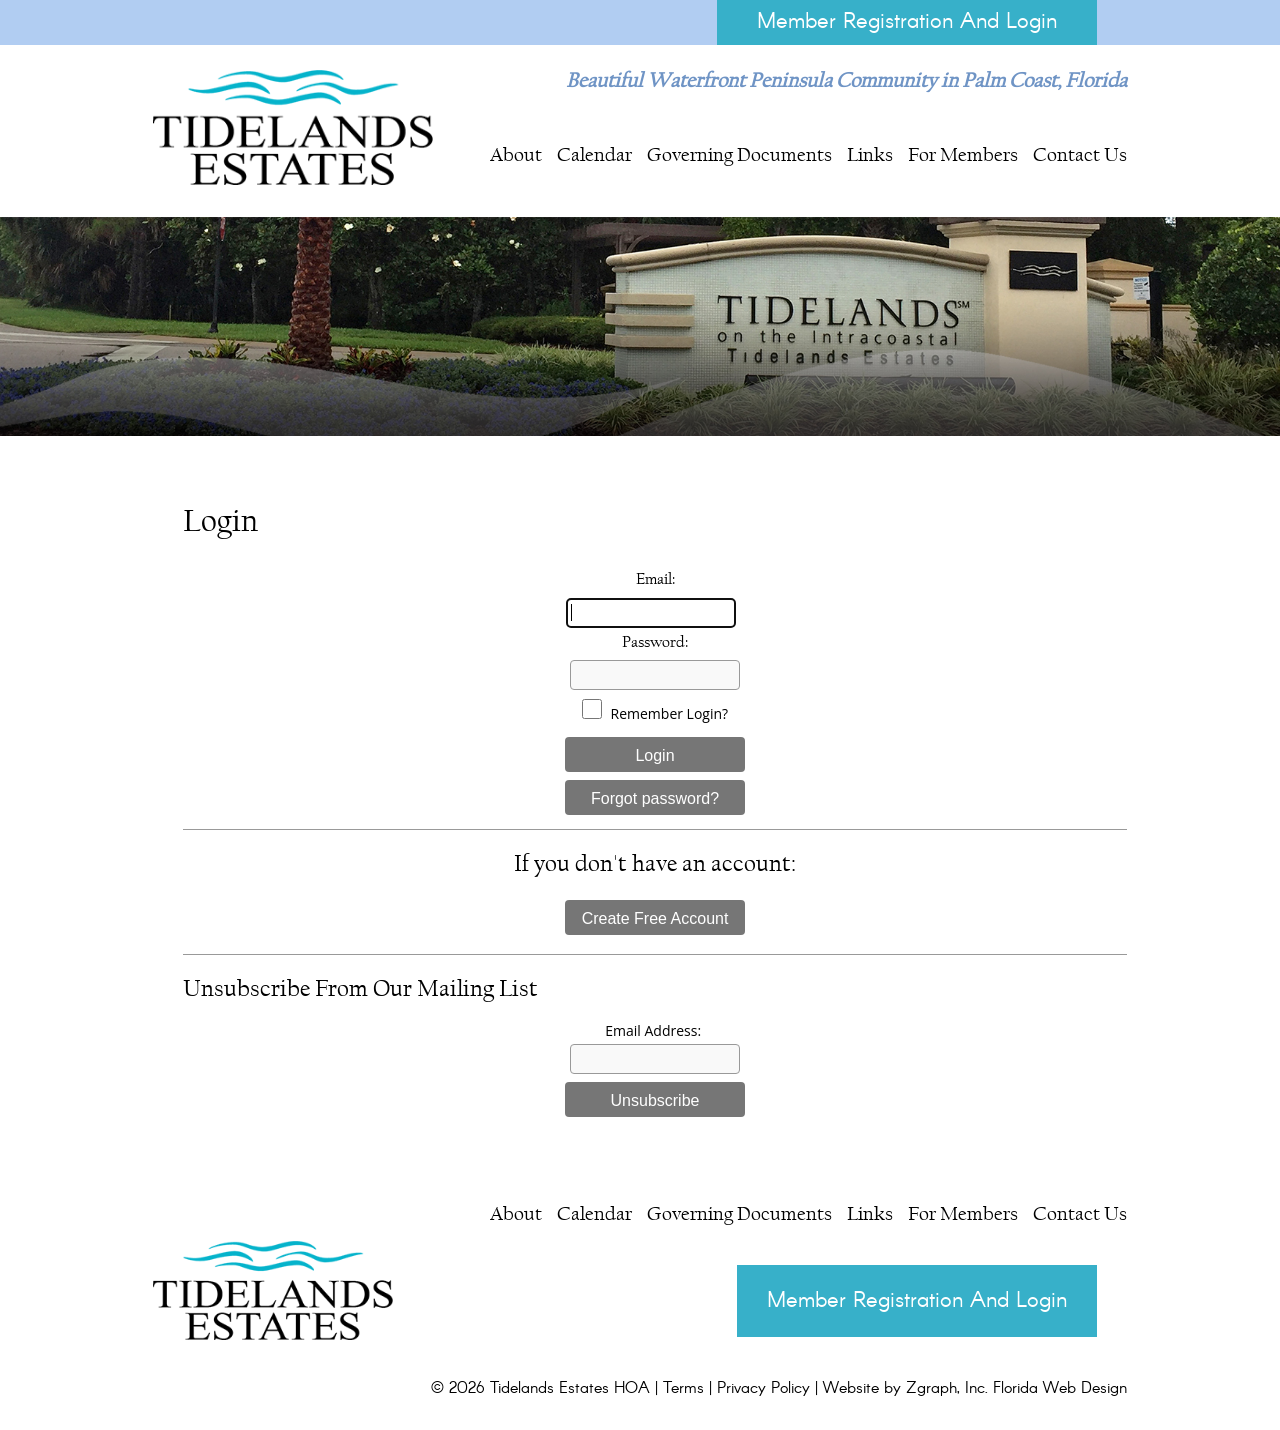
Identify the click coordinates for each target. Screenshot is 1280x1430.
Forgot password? (655, 798)
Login (654, 755)
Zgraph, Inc (945, 1388)
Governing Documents (739, 154)
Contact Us (1080, 154)
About (516, 154)
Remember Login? (670, 713)
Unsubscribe (655, 1100)
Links (870, 154)
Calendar (594, 154)
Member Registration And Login (907, 22)
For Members (963, 154)
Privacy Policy (763, 1388)
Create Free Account (655, 918)
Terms (683, 1388)
